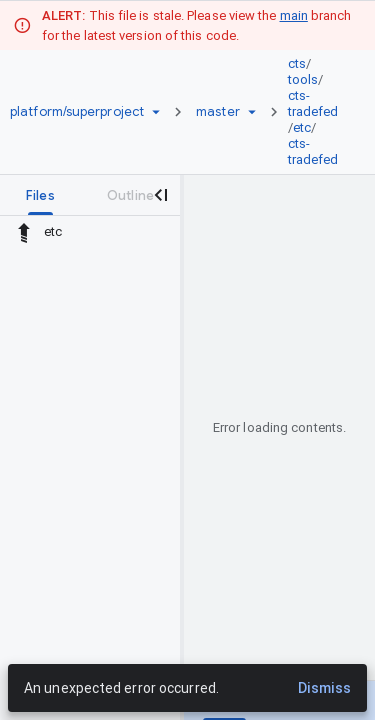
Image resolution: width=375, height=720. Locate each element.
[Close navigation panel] (160, 195)
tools (303, 79)
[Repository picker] (156, 112)
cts (297, 63)
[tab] (40, 195)
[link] (318, 112)
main (294, 15)
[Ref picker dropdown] (252, 112)
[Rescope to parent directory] (24, 232)
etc (302, 127)
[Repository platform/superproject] (77, 112)
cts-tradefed (313, 103)
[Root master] (218, 112)
